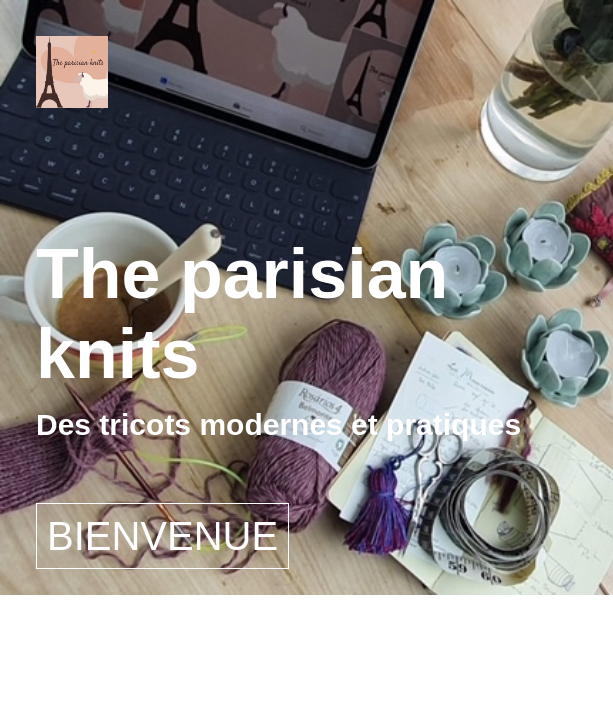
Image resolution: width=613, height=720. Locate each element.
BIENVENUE (162, 536)
